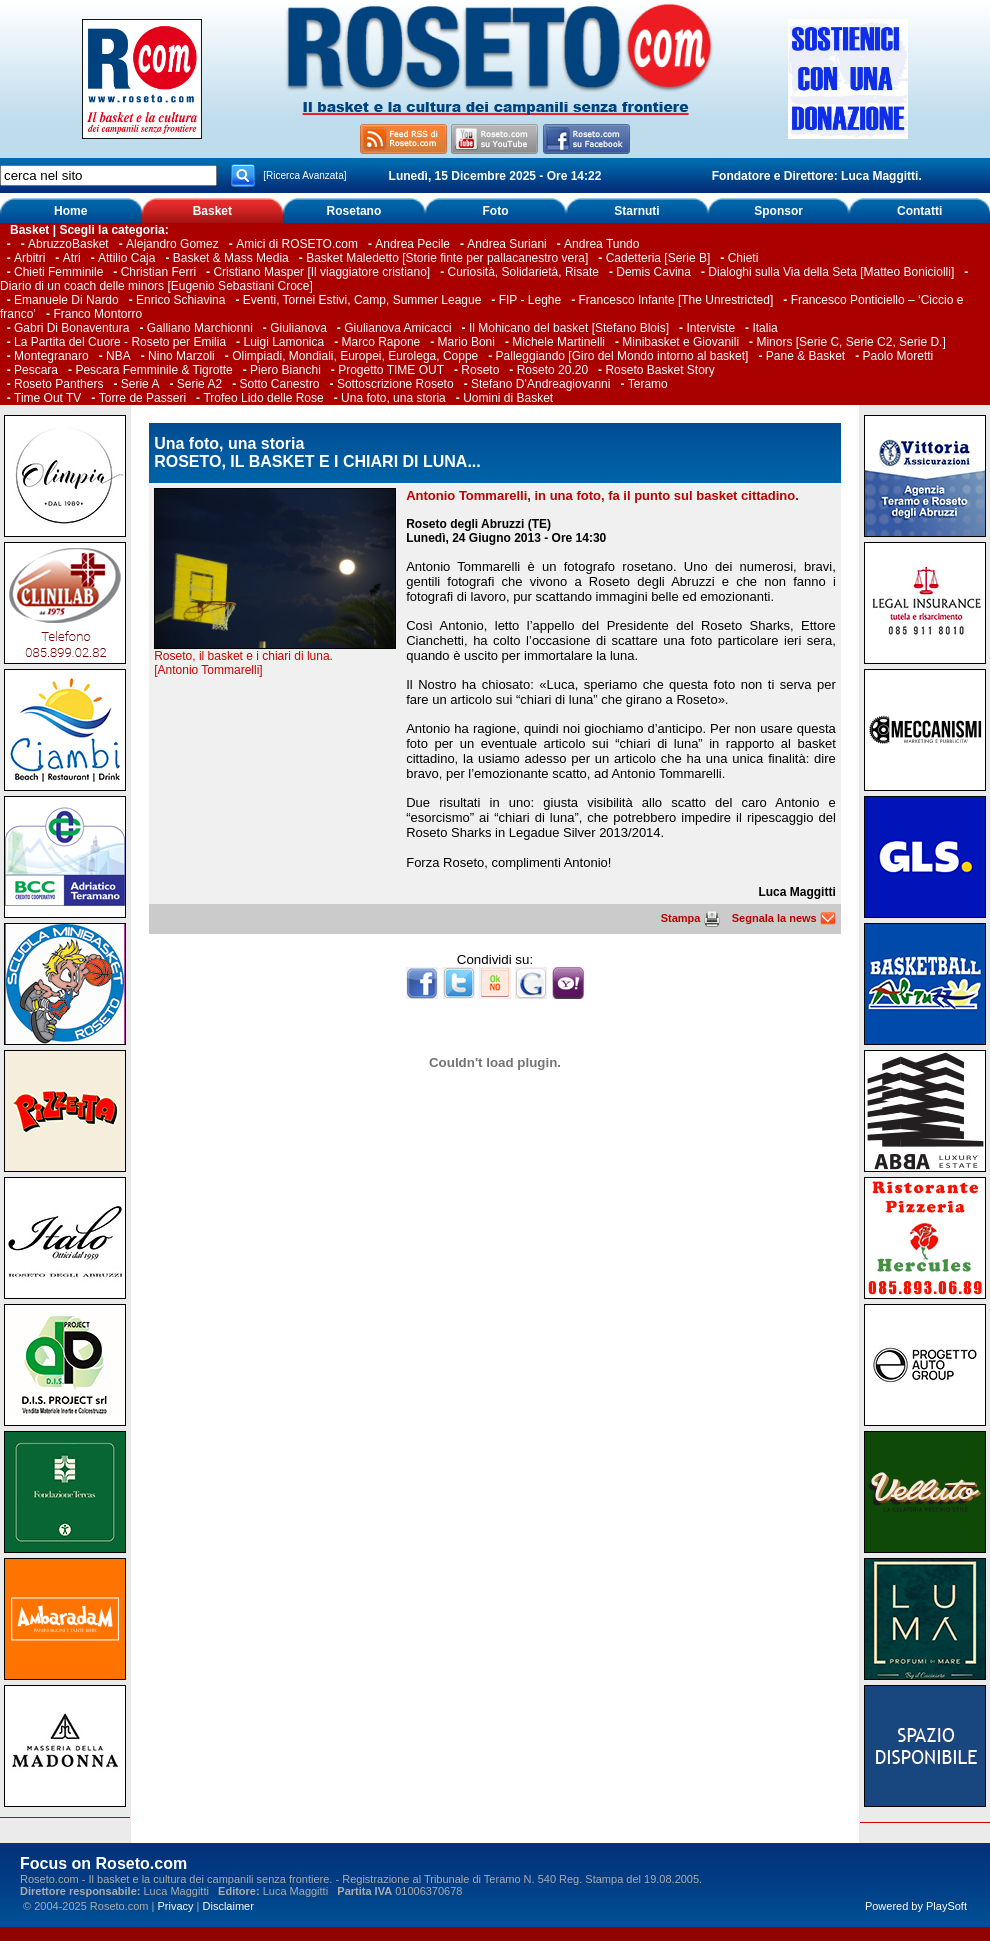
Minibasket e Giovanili (680, 342)
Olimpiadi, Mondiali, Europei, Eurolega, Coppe (355, 356)
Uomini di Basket (508, 398)
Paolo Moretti (898, 356)
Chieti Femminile (58, 272)
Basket (212, 211)
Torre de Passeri (142, 398)
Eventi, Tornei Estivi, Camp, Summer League (362, 300)
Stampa (690, 918)
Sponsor (778, 211)
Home (70, 211)
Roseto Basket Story (659, 370)
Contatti (919, 211)
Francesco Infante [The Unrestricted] (676, 300)
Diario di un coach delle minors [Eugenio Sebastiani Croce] (156, 286)
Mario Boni (466, 342)
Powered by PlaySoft (916, 1906)
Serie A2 (199, 384)
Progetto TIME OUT (391, 370)
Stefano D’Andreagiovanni (540, 384)
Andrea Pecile (412, 244)
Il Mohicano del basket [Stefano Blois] (569, 328)
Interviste (710, 328)
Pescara (36, 370)
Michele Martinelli (558, 342)
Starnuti (636, 211)
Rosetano (354, 211)
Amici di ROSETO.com (297, 244)
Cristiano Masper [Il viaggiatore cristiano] (321, 272)
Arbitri (29, 258)
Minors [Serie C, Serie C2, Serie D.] (850, 342)
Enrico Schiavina (180, 300)
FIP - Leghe (530, 300)
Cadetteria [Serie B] (658, 258)
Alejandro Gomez (172, 244)
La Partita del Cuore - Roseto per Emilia (120, 342)
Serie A (140, 384)
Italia (764, 328)
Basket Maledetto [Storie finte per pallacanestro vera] (447, 258)
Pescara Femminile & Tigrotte (153, 370)
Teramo (648, 384)
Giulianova (298, 328)
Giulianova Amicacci (399, 328)
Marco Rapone (381, 342)
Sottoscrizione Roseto (395, 384)
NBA (118, 356)
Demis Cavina (653, 272)
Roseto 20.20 (552, 370)
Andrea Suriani (506, 244)
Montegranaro (51, 356)
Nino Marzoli (181, 356)
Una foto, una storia (393, 398)
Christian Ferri (158, 272)
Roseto (480, 370)
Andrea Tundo (601, 244)
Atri (72, 258)
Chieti (743, 258)
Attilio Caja (126, 258)
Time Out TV (47, 398)
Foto (495, 211)
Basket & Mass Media (231, 258)
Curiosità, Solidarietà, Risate (523, 272)
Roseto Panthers (58, 384)
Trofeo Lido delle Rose (263, 398)
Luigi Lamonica (283, 342)
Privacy (175, 1906)
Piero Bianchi (285, 370)
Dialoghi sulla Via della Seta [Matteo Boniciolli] (831, 272)
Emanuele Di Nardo (66, 300)
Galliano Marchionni (200, 328)
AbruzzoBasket (68, 244)
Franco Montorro (97, 314)
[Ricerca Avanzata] (304, 175)
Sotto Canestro (280, 384)
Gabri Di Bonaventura (71, 328)
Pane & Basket (805, 356)
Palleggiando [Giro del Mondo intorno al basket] (622, 356)
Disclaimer (228, 1906)
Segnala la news (784, 918)
